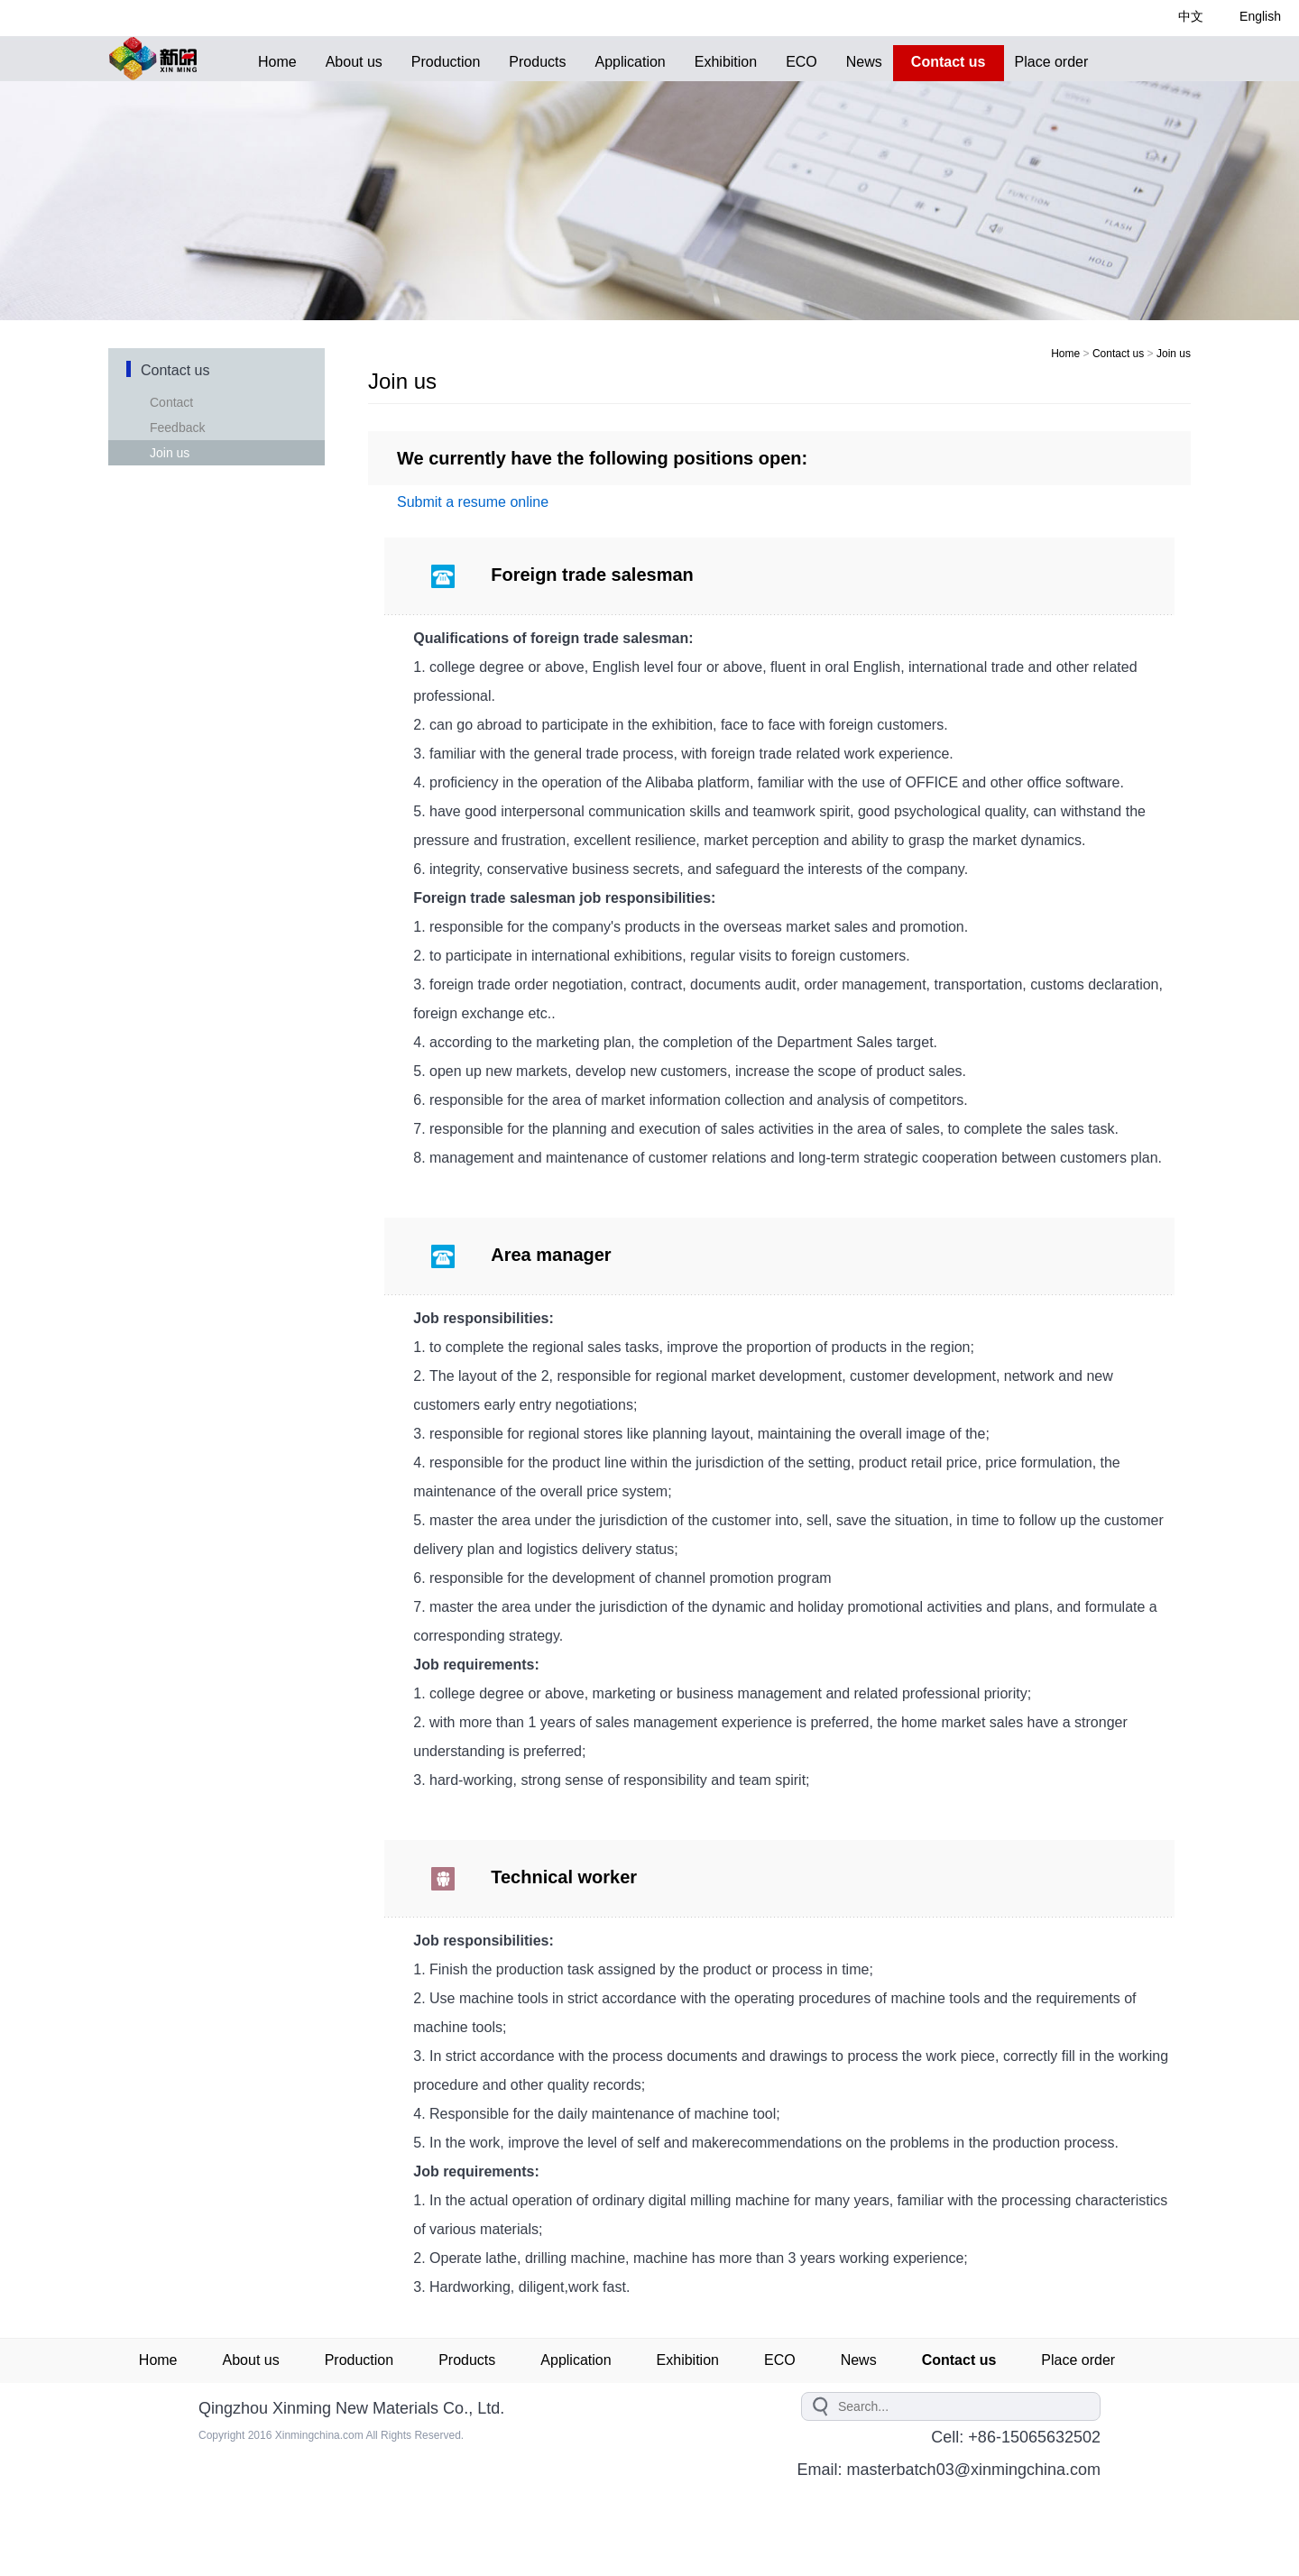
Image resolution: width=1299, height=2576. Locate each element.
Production (446, 61)
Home (277, 61)
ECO (801, 61)
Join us (174, 453)
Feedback (182, 427)
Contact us (1118, 353)
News (864, 61)
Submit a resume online (472, 502)
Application (629, 61)
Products (537, 61)
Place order (1052, 61)
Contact (176, 402)
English (1260, 16)
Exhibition (726, 61)
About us (354, 61)
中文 (1190, 16)
